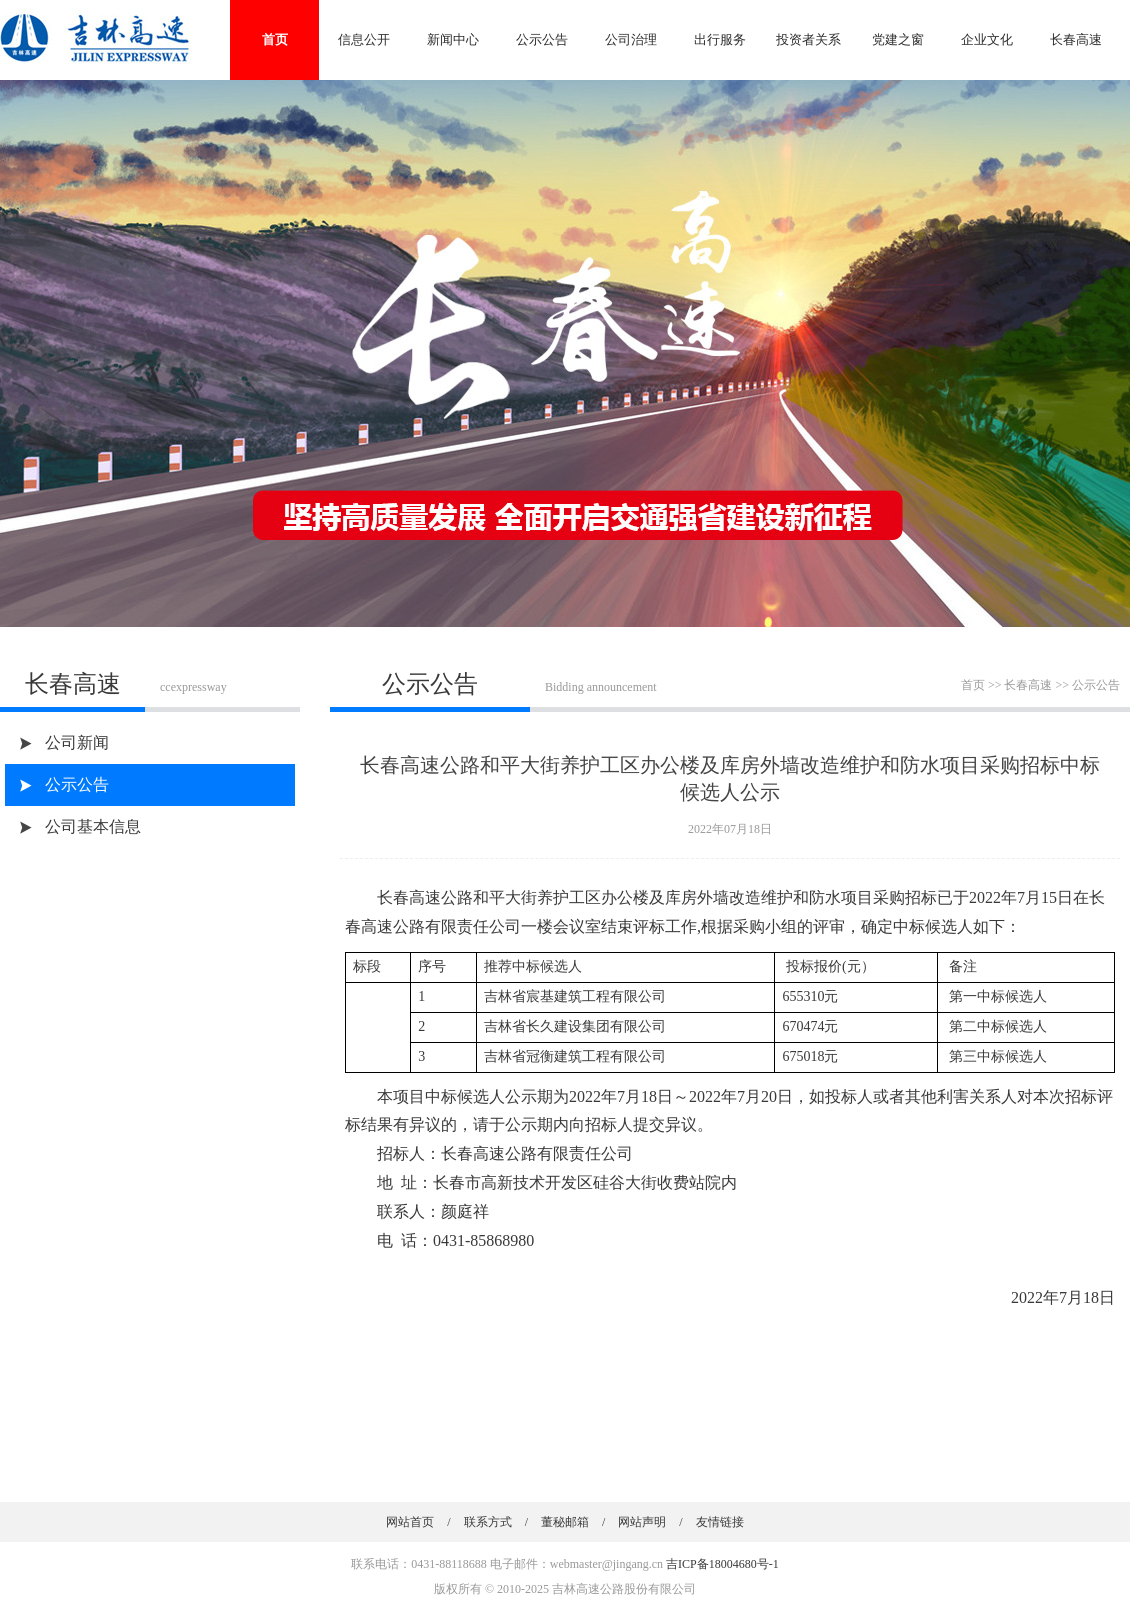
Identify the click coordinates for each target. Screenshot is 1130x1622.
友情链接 (720, 1522)
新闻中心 (453, 39)
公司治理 (631, 39)
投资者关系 (808, 39)
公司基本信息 (93, 826)
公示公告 (542, 39)
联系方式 (488, 1522)
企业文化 (987, 39)
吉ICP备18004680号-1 (722, 1564)
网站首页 (410, 1522)
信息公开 (364, 39)
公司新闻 (77, 742)
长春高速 (1076, 39)
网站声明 (642, 1522)
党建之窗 (898, 39)
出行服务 (720, 39)
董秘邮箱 (565, 1522)
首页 (275, 39)
